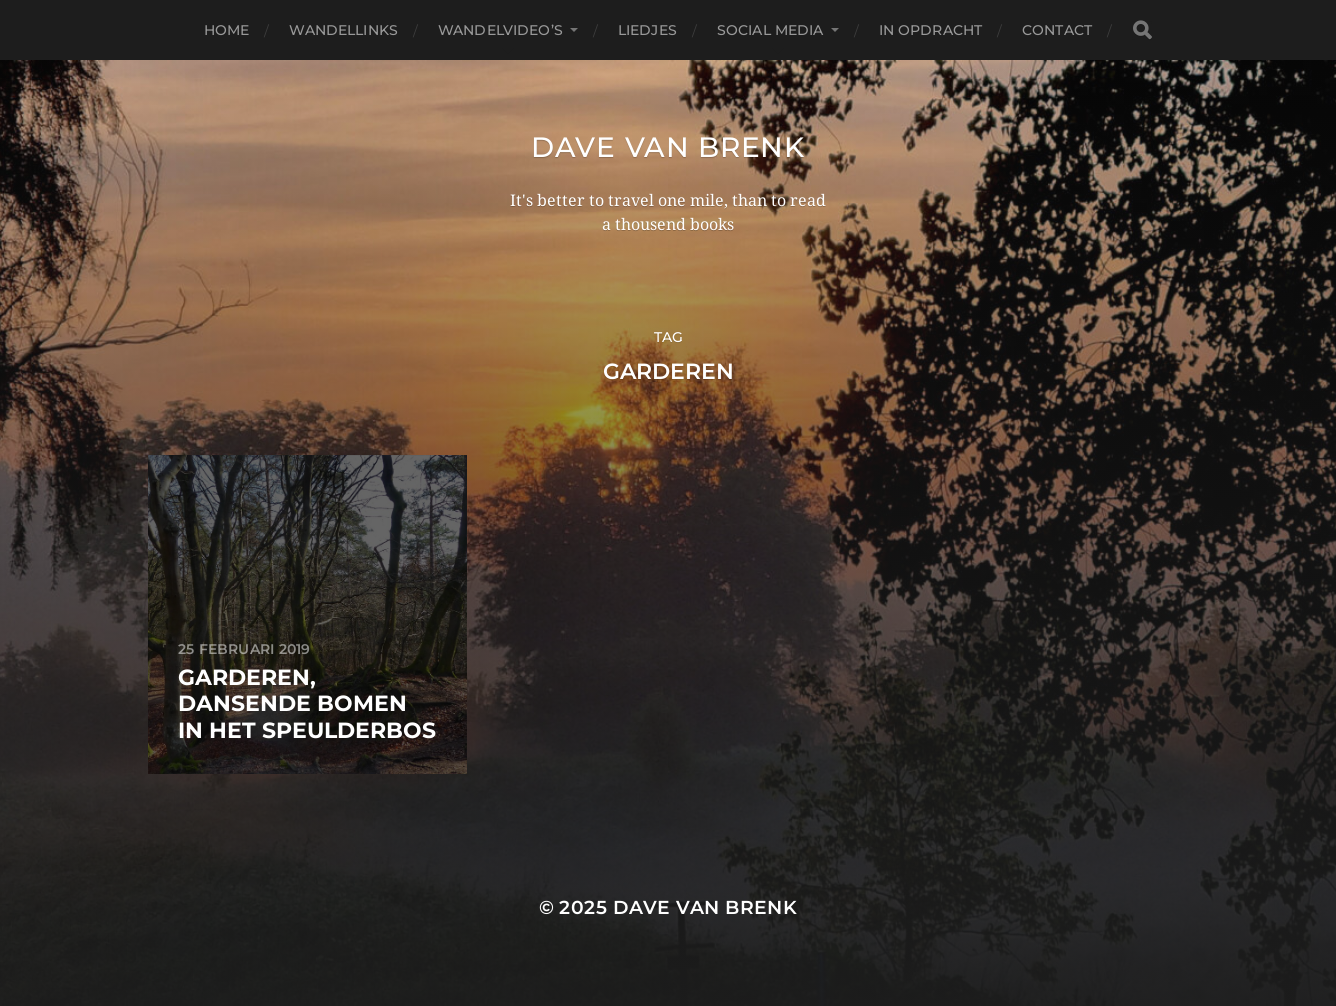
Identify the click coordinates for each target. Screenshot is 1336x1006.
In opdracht (931, 30)
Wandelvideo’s (500, 30)
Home (227, 30)
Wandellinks (343, 30)
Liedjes (647, 30)
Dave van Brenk (668, 147)
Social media (770, 30)
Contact (1057, 30)
